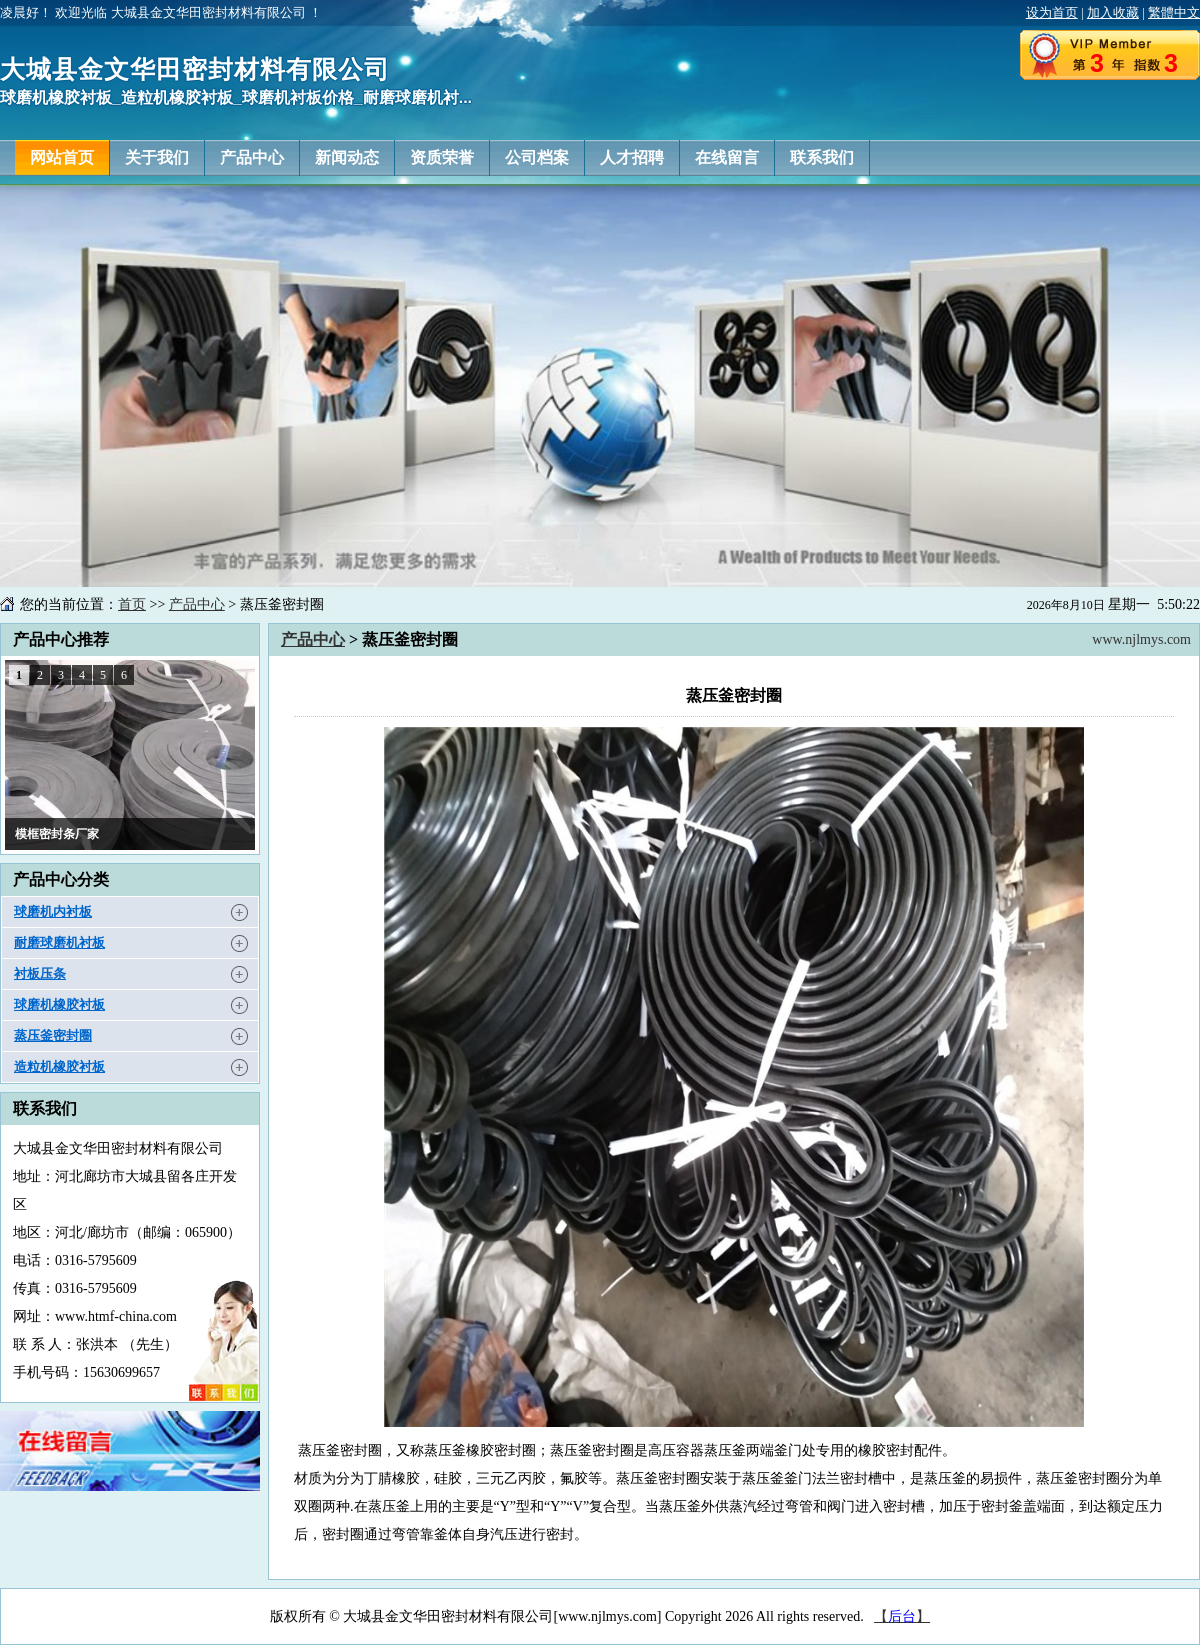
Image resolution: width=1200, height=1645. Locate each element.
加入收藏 (1113, 12)
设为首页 (1052, 12)
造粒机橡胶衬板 (59, 1066)
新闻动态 (347, 157)
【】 (902, 1616)
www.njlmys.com (1141, 639)
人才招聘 (632, 157)
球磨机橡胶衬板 (59, 1004)
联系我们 (822, 157)
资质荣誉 (442, 157)
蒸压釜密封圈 (53, 1035)
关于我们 (157, 157)
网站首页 (62, 157)
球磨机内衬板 (53, 911)
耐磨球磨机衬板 (59, 942)
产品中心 (252, 157)
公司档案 (537, 157)
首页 (132, 604)
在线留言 (727, 157)
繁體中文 (1174, 12)
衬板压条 (40, 973)
